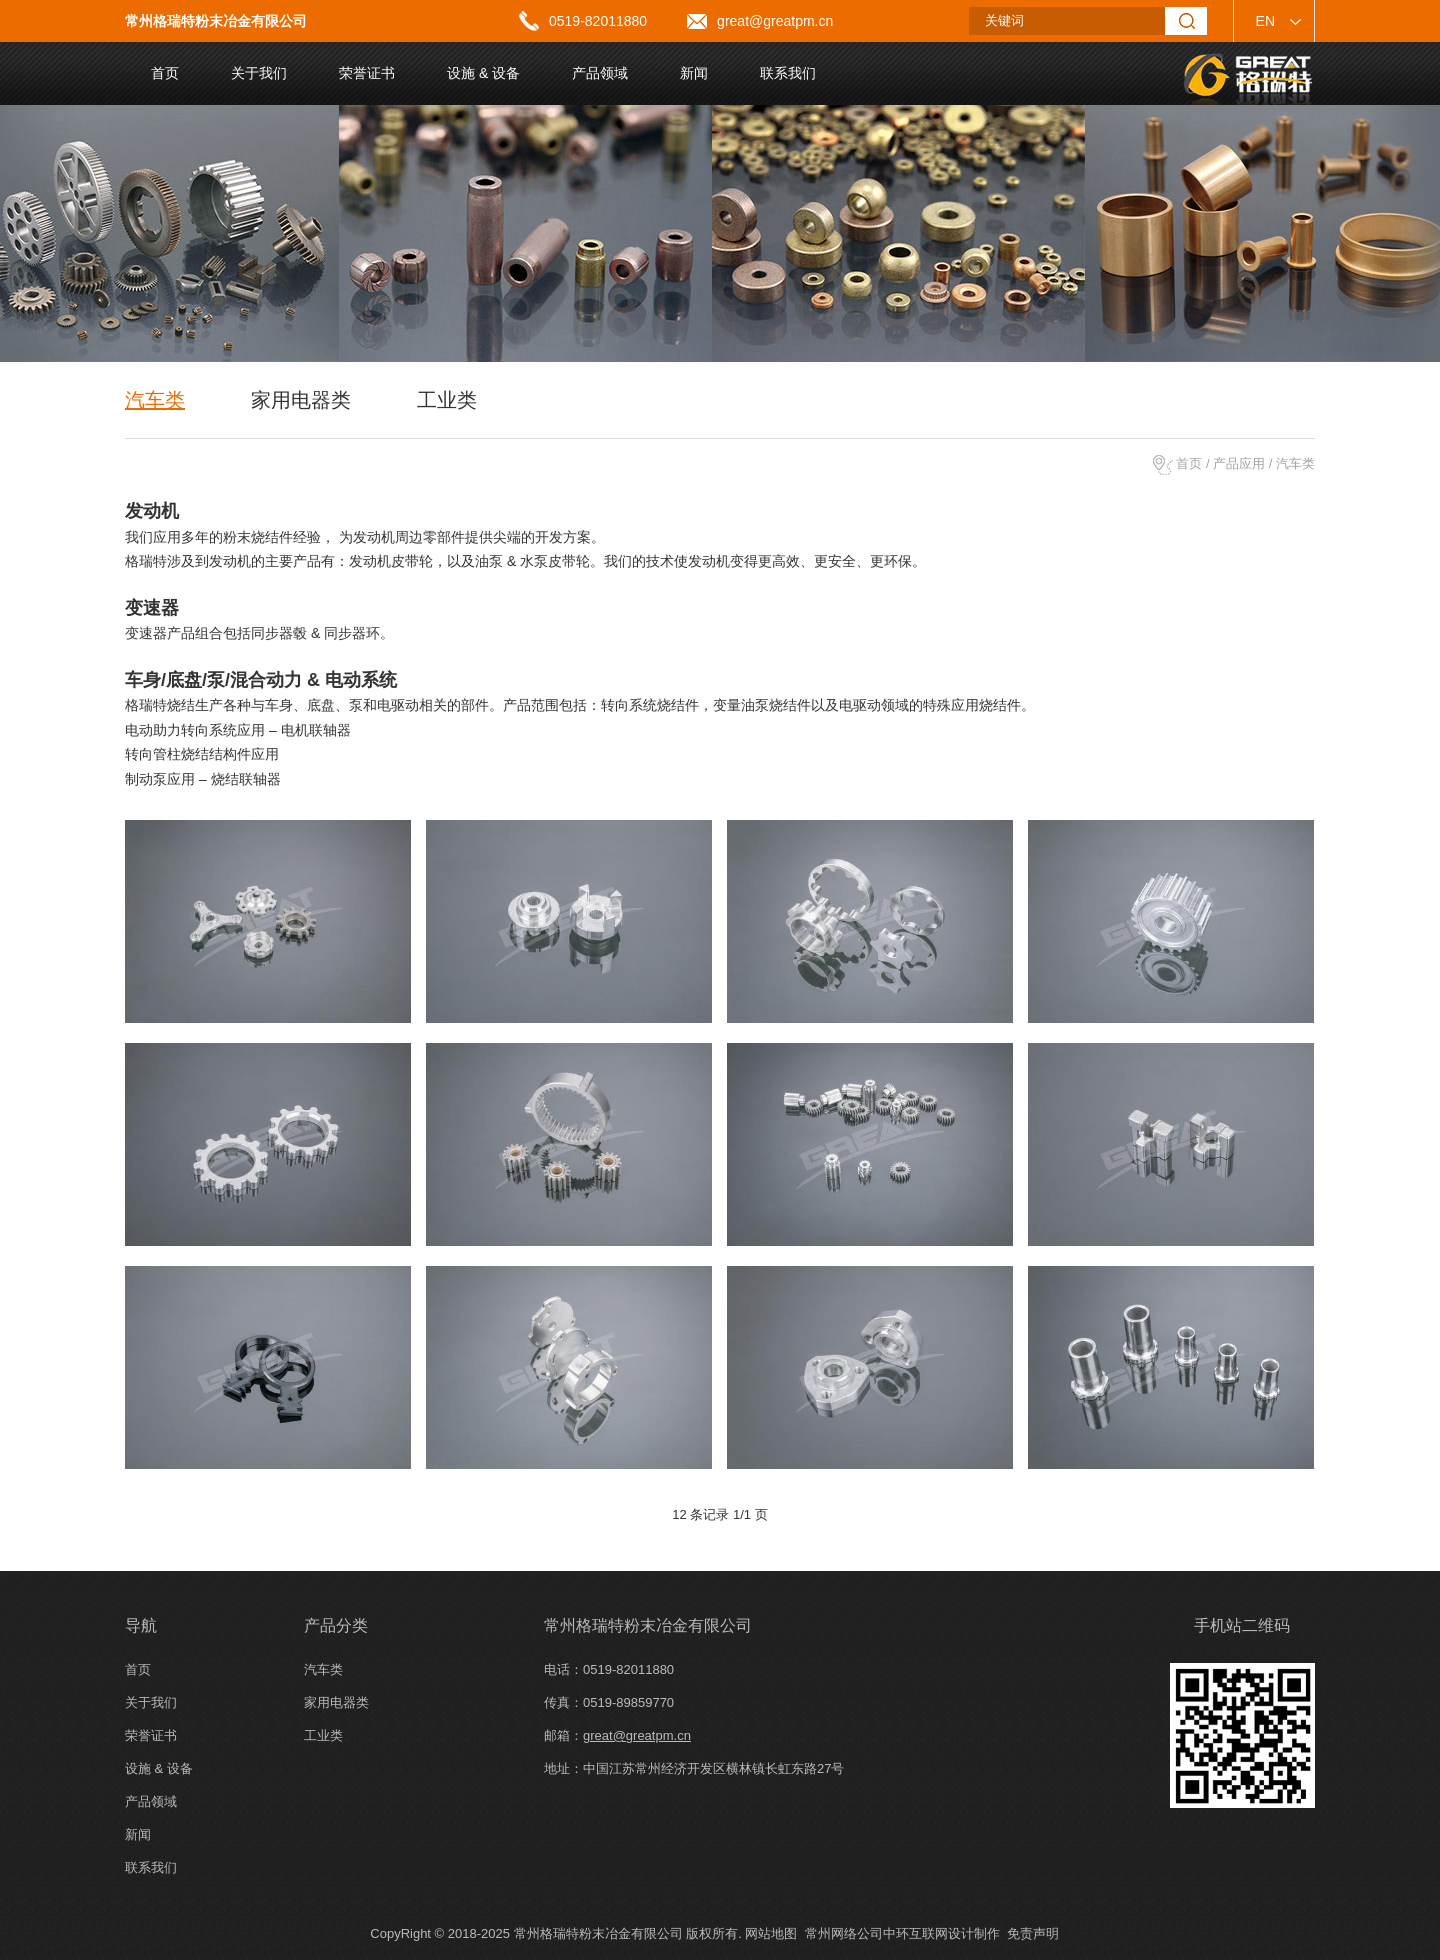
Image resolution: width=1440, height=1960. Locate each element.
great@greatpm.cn (775, 21)
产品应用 (1239, 463)
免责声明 (1033, 1933)
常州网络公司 (844, 1933)
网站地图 (771, 1933)
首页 (1189, 463)
